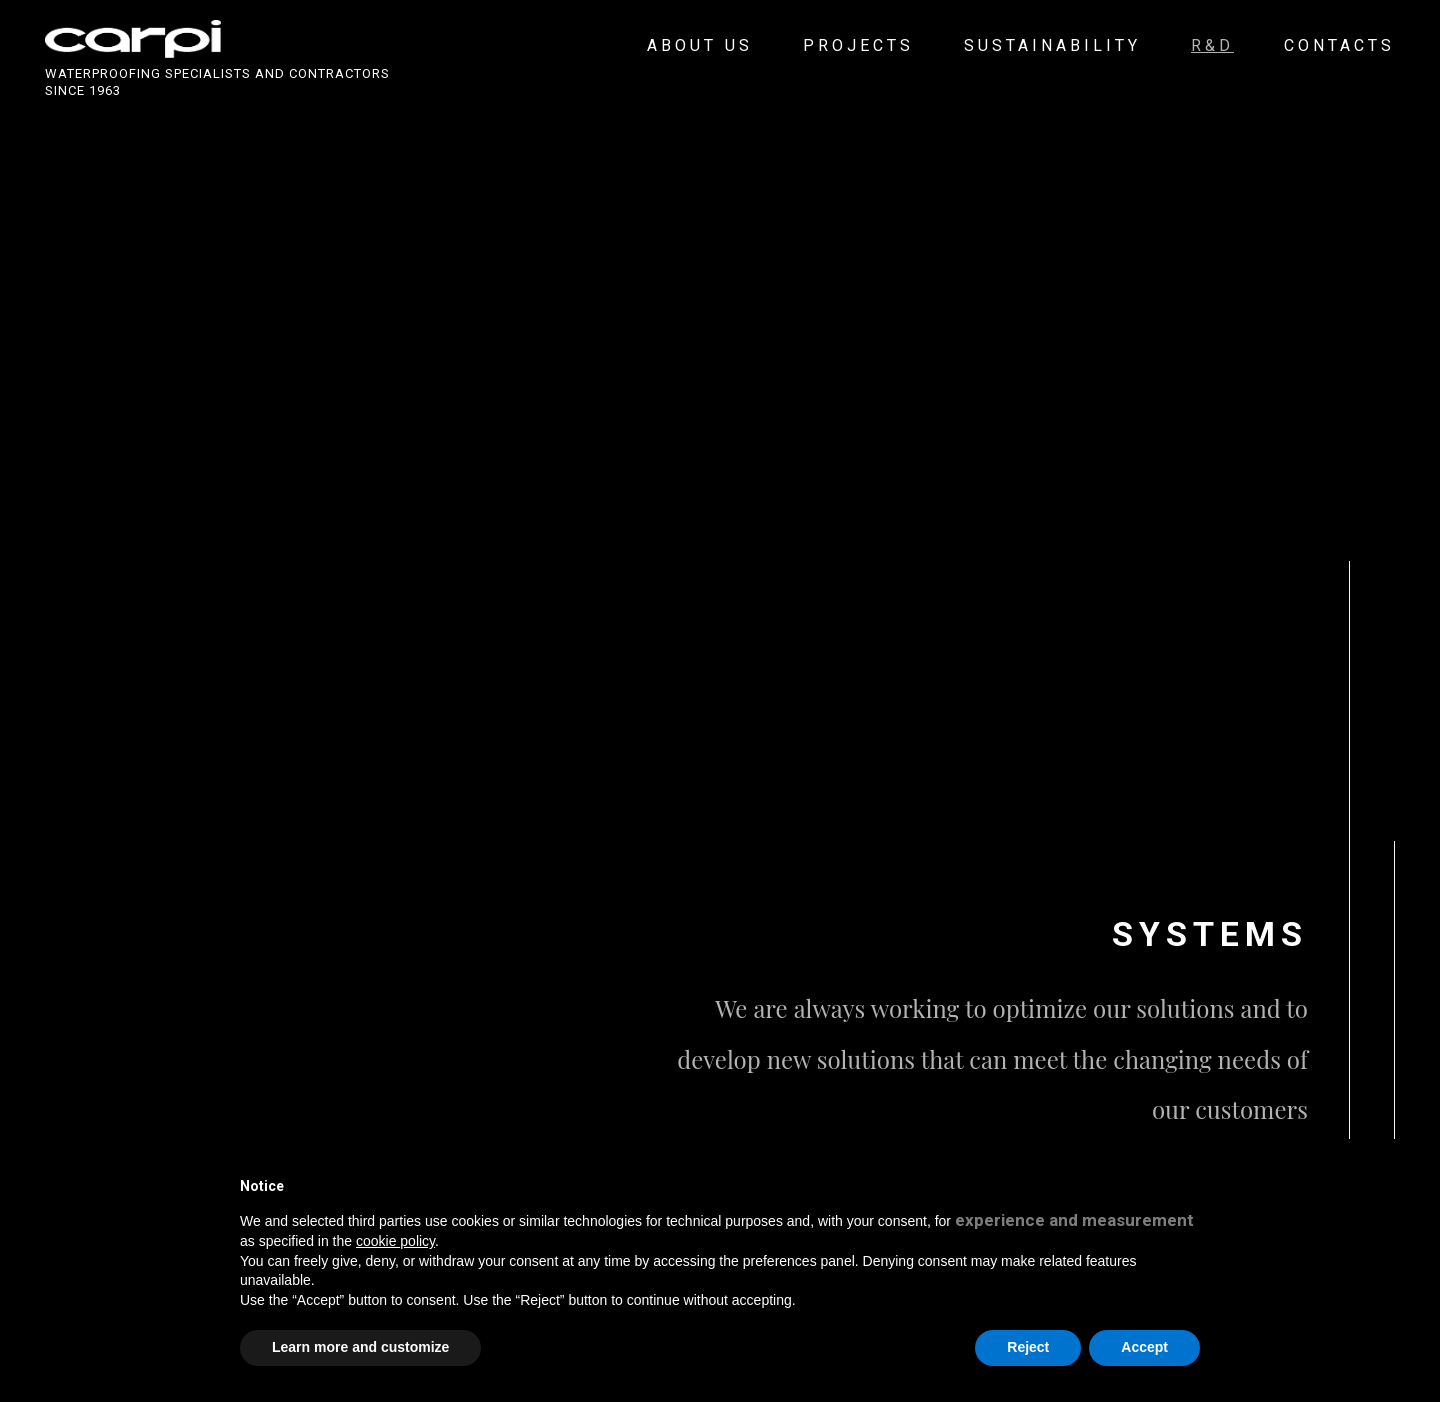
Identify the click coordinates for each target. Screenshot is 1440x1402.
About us (700, 45)
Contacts (1339, 45)
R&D (1212, 45)
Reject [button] (1028, 1347)
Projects (858, 45)
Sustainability (1052, 45)
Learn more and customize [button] (360, 1347)
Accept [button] (1144, 1347)
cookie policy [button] (395, 1241)
